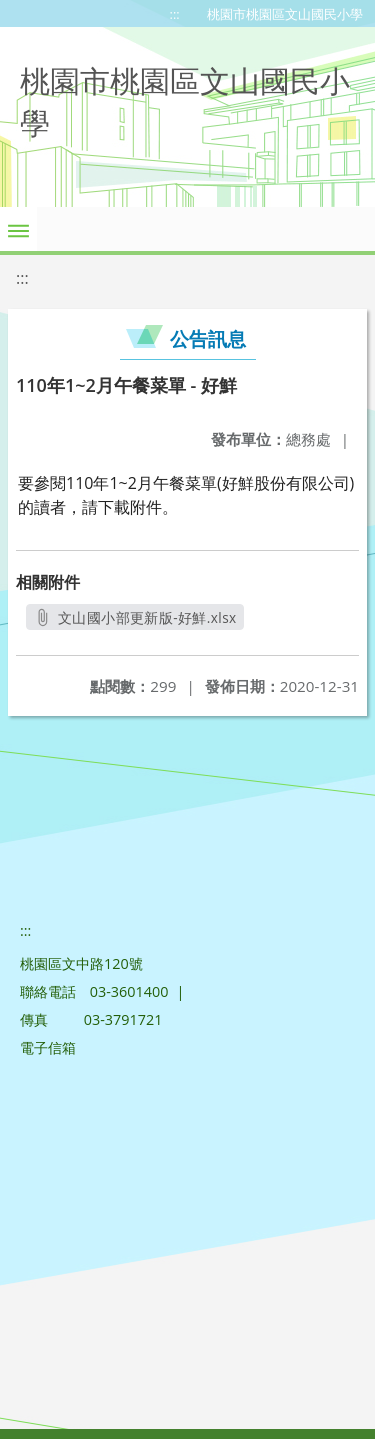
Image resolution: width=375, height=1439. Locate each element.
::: (175, 14)
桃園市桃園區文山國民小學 (285, 14)
